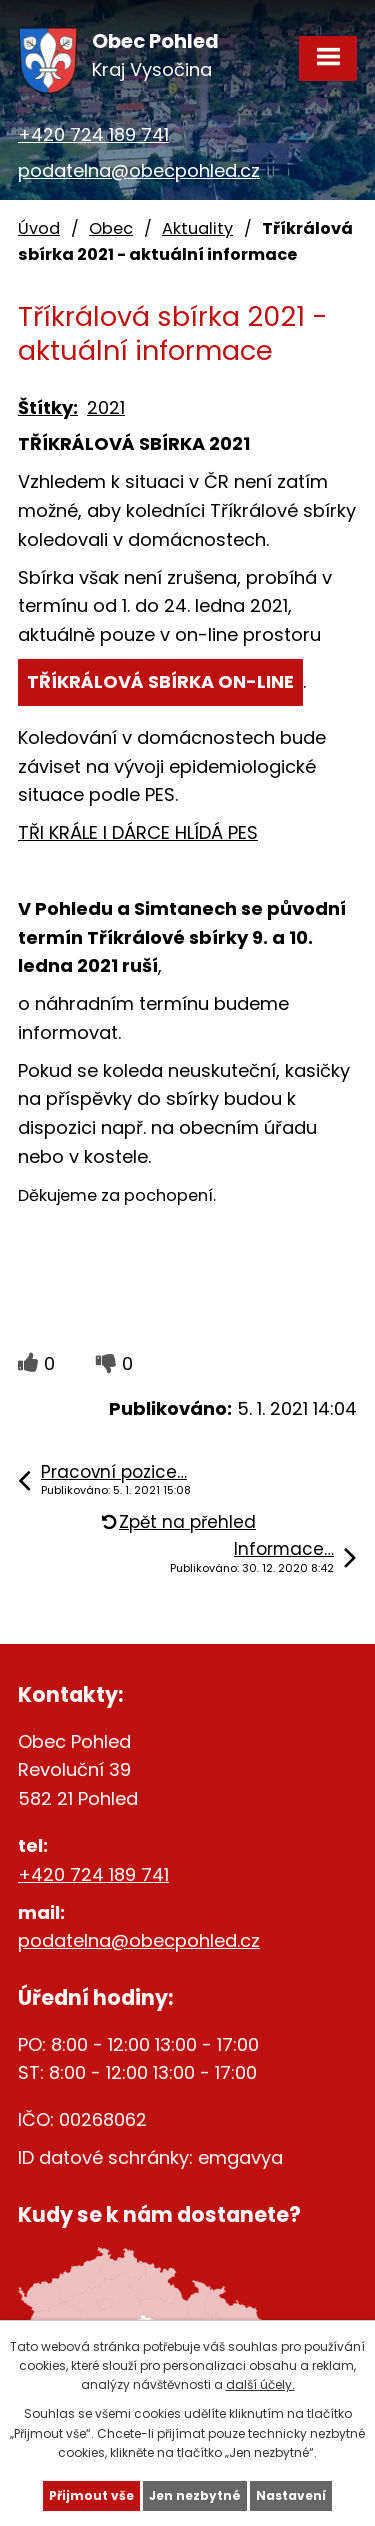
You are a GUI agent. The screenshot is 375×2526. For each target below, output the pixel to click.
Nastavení (291, 2495)
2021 (106, 407)
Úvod (39, 228)
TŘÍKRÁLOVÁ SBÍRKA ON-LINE (160, 681)
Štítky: (48, 407)
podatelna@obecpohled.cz (139, 170)
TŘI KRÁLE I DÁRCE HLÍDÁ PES (138, 832)
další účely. (260, 2384)
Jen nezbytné (195, 2495)
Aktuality (197, 228)
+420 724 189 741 (93, 134)
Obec (111, 228)
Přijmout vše (91, 2495)
